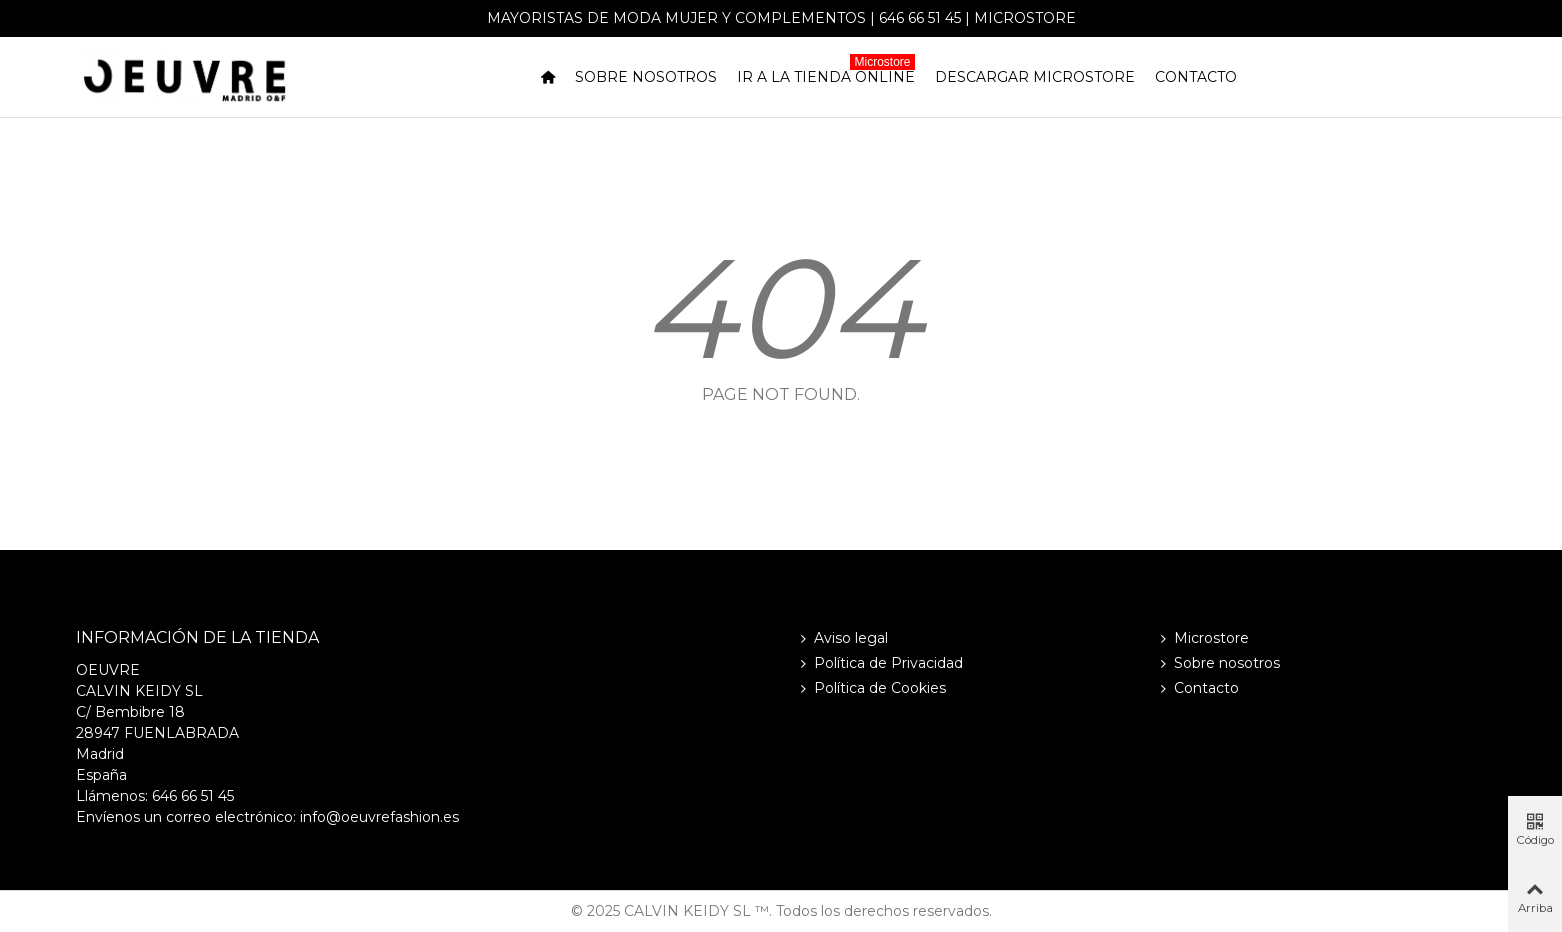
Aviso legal (842, 638)
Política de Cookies (871, 688)
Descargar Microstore (1035, 77)
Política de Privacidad (879, 663)
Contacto (1196, 77)
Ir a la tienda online (826, 74)
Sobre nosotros (646, 77)
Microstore (1025, 18)
